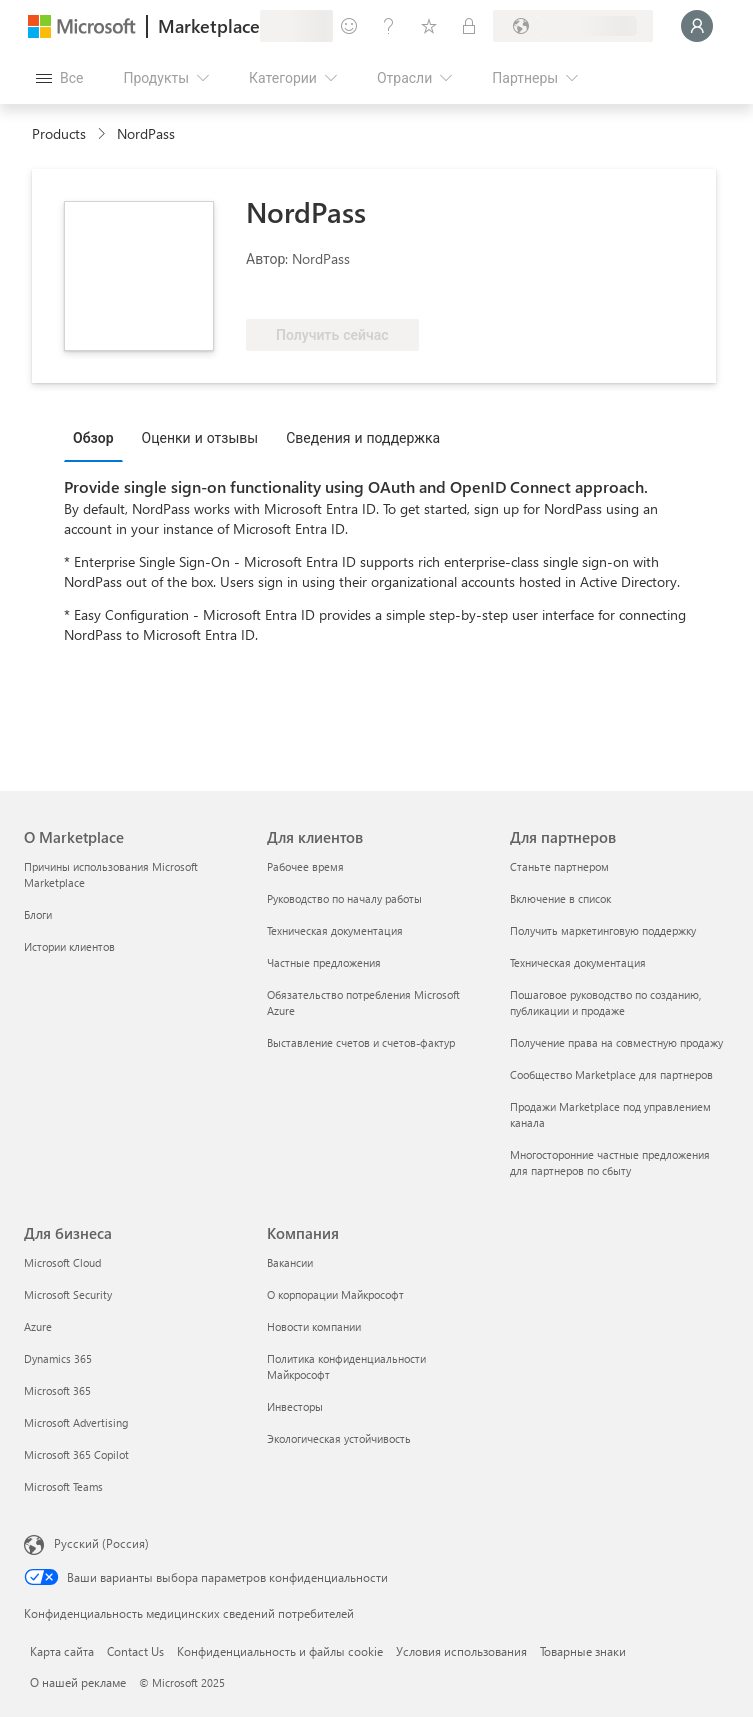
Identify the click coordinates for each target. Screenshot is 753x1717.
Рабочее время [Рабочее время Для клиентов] (305, 866)
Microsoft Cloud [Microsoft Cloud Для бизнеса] (62, 1262)
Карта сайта (62, 1651)
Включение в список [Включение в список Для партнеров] (560, 898)
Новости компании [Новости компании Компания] (314, 1326)
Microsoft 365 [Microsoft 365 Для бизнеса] (57, 1390)
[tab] (98, 437)
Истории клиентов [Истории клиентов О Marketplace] (69, 946)
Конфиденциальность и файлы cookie (280, 1651)
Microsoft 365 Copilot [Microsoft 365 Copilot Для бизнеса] (76, 1454)
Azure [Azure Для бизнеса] (38, 1326)
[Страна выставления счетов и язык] (573, 26)
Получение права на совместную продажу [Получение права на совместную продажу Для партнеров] (616, 1042)
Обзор (93, 437)
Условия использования (461, 1651)
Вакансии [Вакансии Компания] (290, 1262)
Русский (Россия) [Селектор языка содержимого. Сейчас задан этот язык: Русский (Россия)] (101, 1543)
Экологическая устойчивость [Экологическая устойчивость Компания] (339, 1438)
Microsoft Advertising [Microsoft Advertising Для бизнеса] (76, 1422)
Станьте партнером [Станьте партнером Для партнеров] (559, 866)
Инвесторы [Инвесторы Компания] (295, 1406)
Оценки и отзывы (200, 437)
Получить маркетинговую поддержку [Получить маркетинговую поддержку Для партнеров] (603, 930)
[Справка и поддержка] (389, 26)
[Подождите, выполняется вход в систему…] (697, 26)
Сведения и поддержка (363, 437)
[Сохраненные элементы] (429, 26)
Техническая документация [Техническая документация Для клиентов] (335, 930)
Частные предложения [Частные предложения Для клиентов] (324, 962)
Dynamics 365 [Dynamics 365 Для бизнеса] (58, 1358)
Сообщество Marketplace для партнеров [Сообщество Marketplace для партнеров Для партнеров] (611, 1074)
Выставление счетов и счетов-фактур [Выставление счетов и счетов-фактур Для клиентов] (361, 1042)
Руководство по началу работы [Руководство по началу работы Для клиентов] (344, 898)
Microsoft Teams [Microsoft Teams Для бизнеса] (63, 1486)
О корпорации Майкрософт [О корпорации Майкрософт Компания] (335, 1294)
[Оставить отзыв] (349, 26)
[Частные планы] (469, 26)
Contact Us (135, 1651)
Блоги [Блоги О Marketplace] (38, 914)
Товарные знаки (583, 1651)
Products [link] (59, 133)
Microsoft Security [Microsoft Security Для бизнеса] (68, 1294)
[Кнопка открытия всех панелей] (59, 78)
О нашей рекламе (78, 1682)
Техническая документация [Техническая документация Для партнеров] (578, 962)
